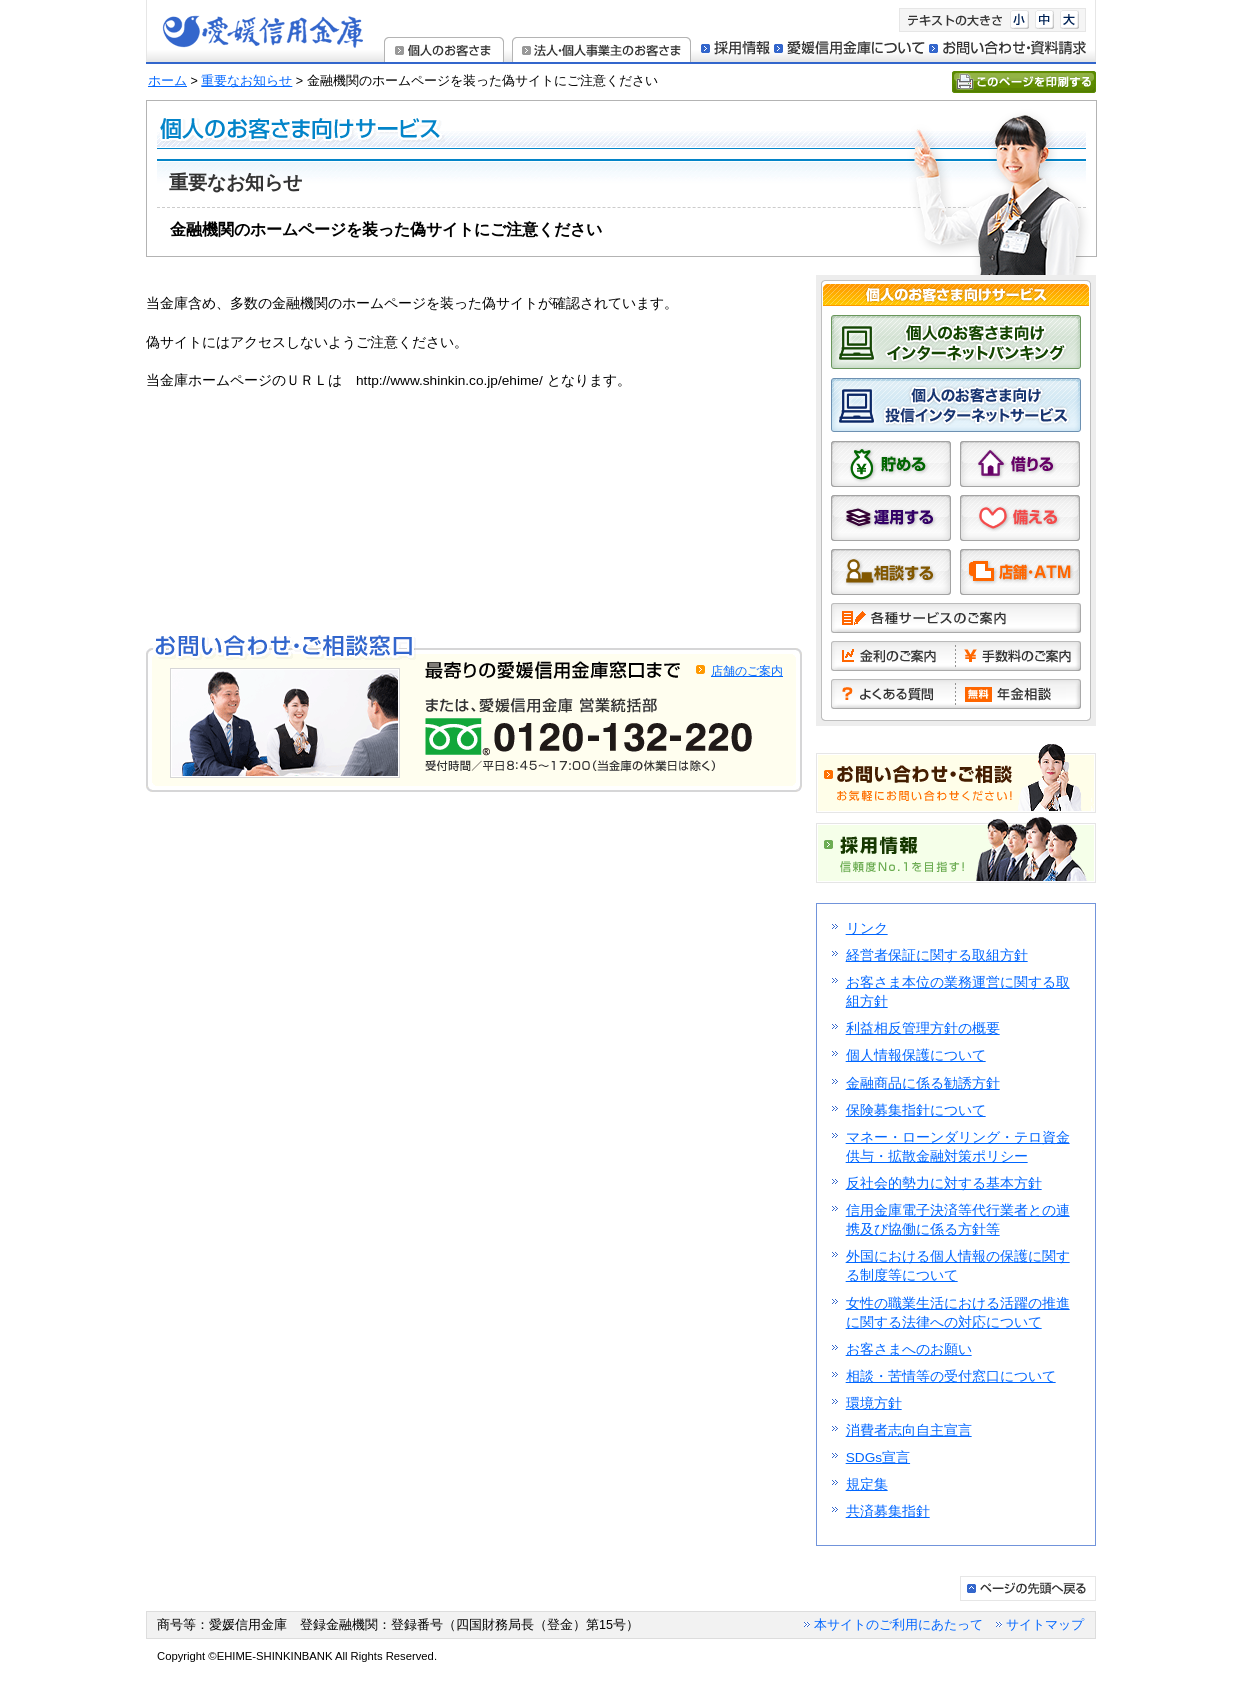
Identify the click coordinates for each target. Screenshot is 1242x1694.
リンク (867, 928)
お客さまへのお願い (909, 1349)
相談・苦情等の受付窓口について (951, 1376)
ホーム (167, 81)
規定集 (867, 1484)
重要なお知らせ (246, 81)
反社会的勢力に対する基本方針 (944, 1183)
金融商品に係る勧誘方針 (923, 1083)
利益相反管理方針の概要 (923, 1028)
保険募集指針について (916, 1110)
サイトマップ (1045, 1624)
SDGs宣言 (878, 1457)
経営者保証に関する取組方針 (937, 955)
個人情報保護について (916, 1055)
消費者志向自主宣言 (909, 1430)
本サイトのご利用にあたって (898, 1624)
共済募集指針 (888, 1511)
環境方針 (874, 1403)
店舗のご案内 (747, 671)
